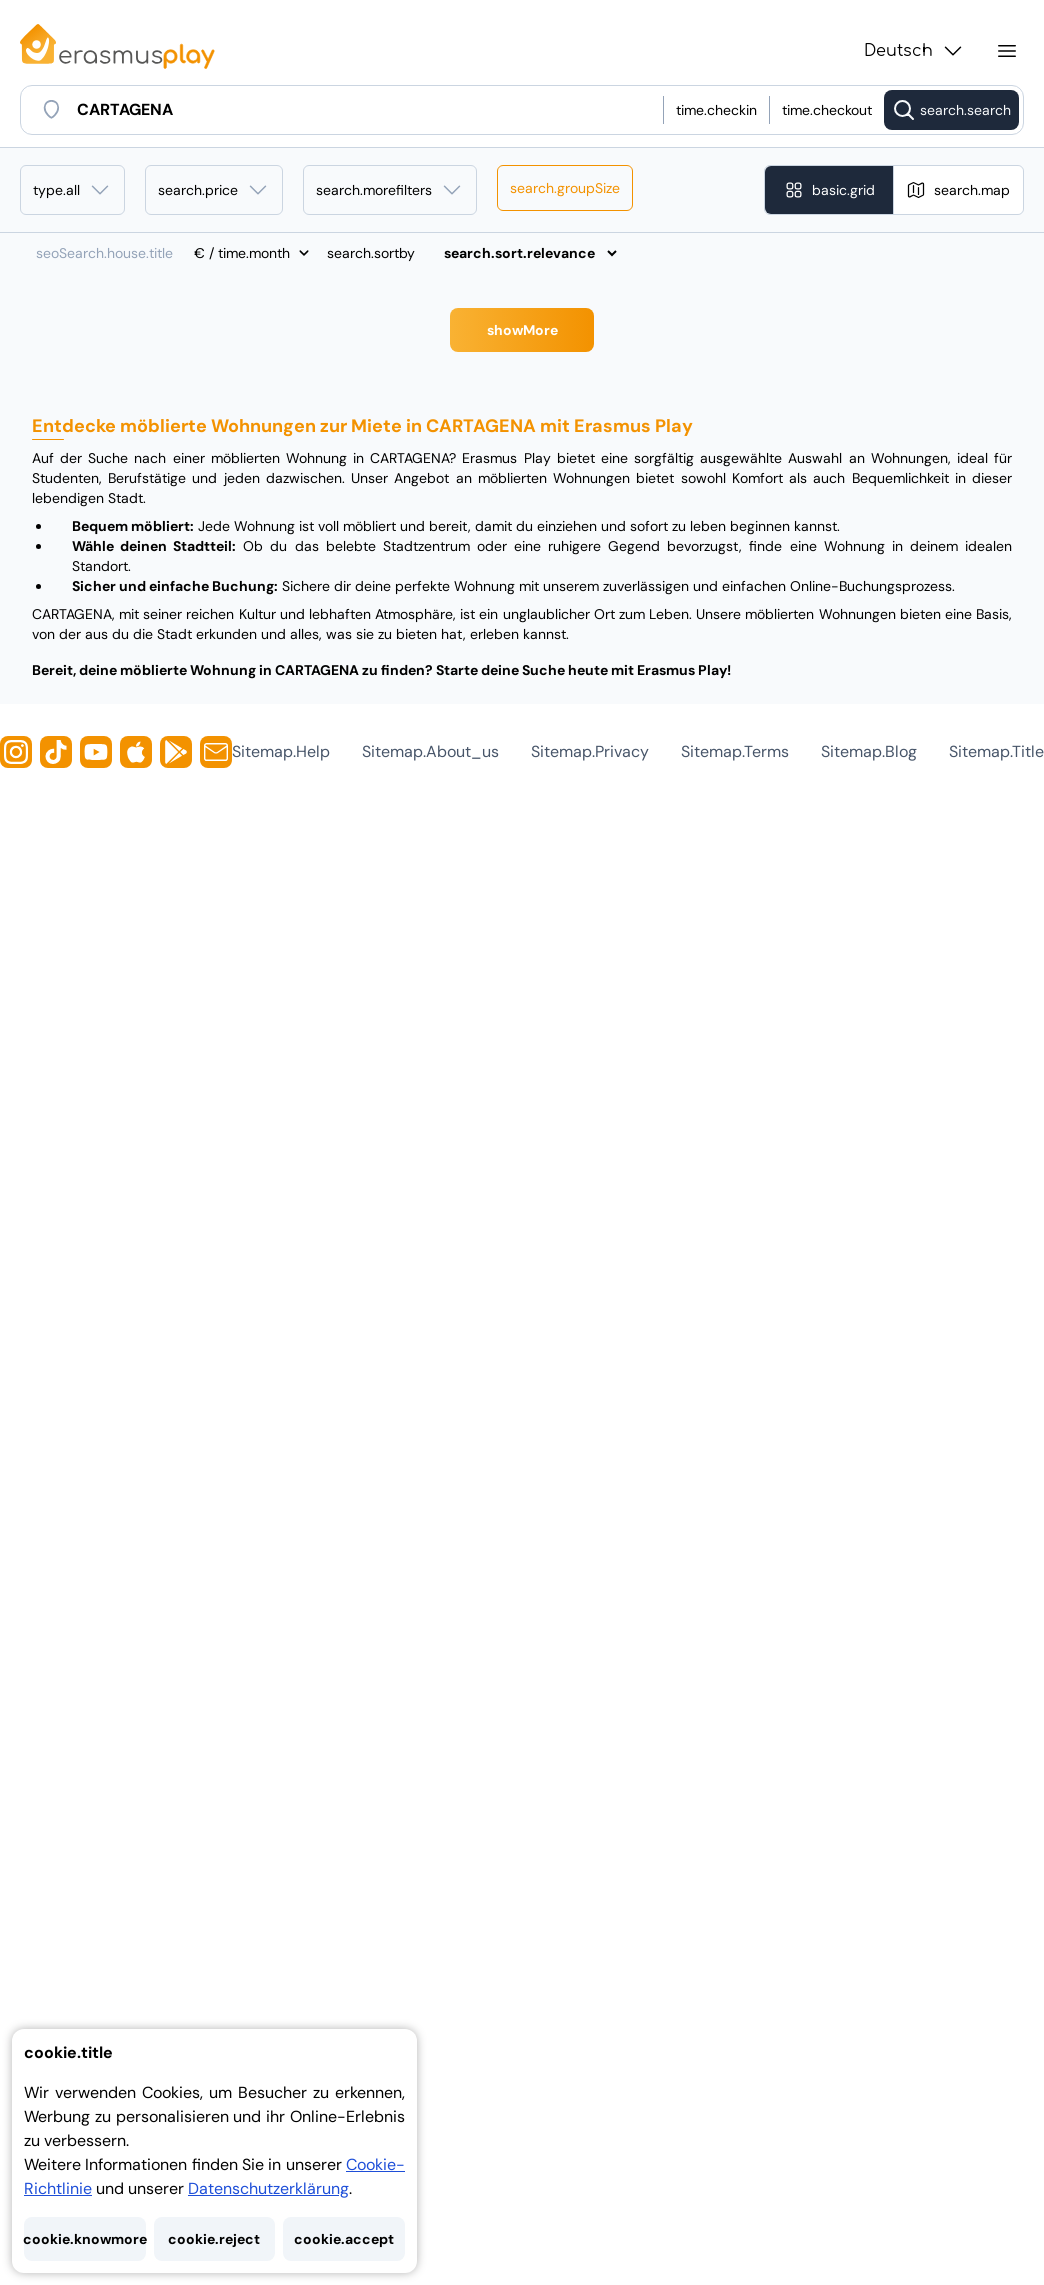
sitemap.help (281, 751)
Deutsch (914, 51)
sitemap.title (996, 751)
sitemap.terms (735, 751)
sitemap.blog (869, 751)
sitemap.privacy (590, 751)
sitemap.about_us (430, 751)
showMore (522, 330)
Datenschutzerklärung (268, 2188)
